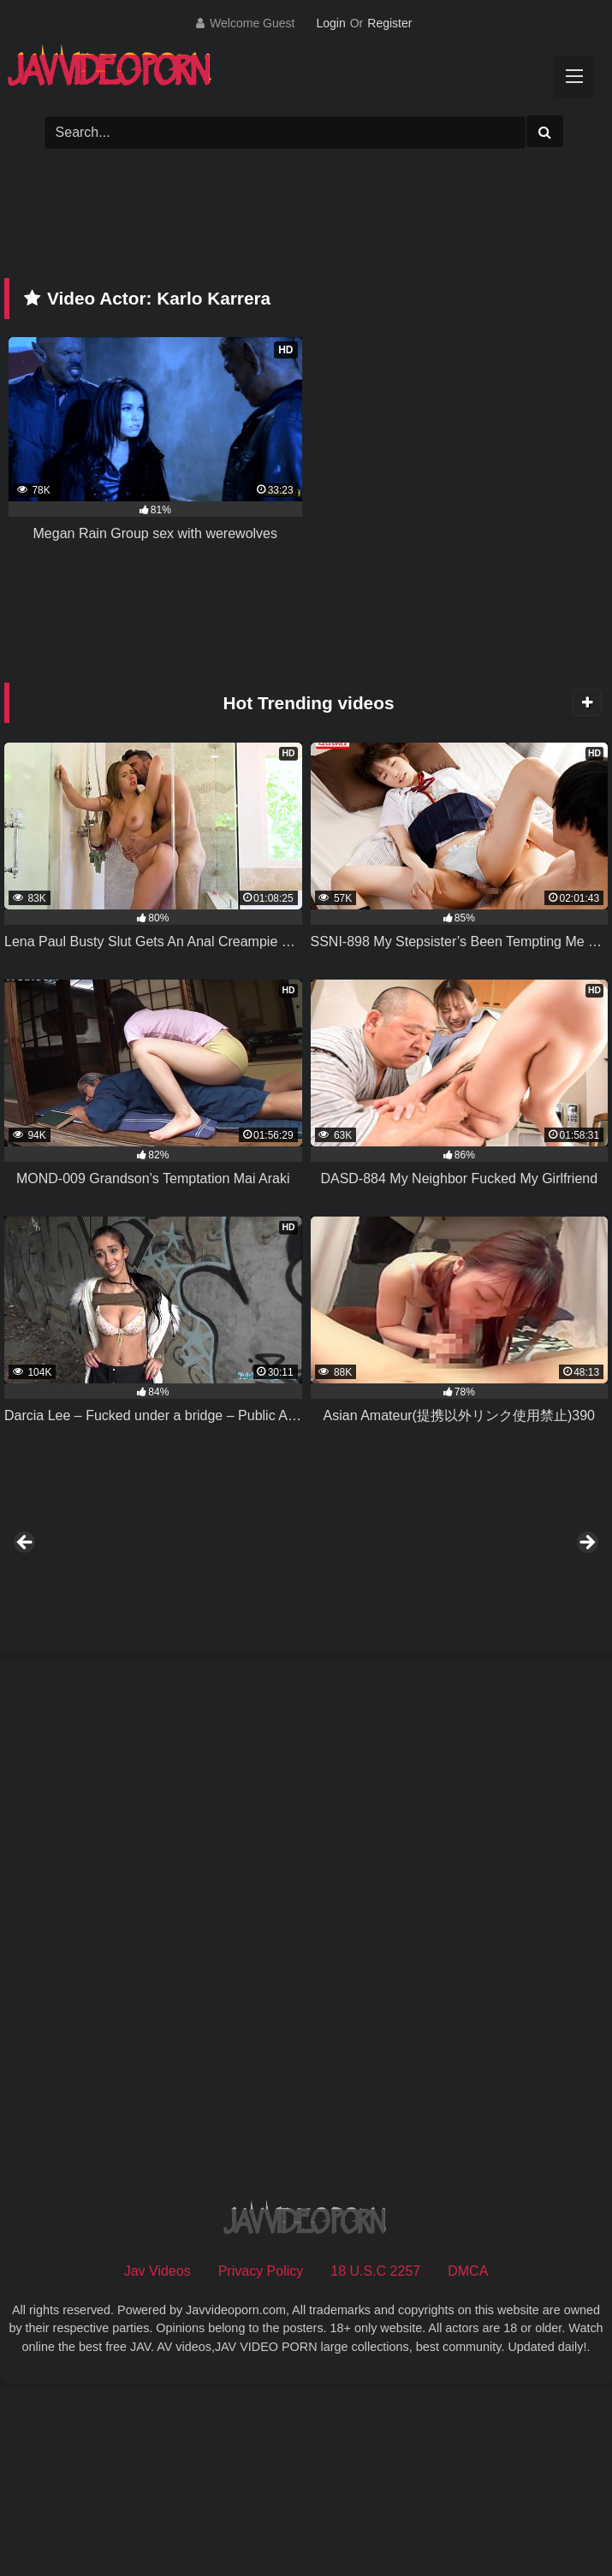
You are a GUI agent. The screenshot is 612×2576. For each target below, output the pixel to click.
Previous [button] (26, 1637)
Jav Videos (157, 2459)
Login (330, 23)
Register (389, 23)
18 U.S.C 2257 (375, 2459)
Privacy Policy (261, 2459)
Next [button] (586, 1637)
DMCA (468, 2459)
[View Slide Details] (131, 1642)
